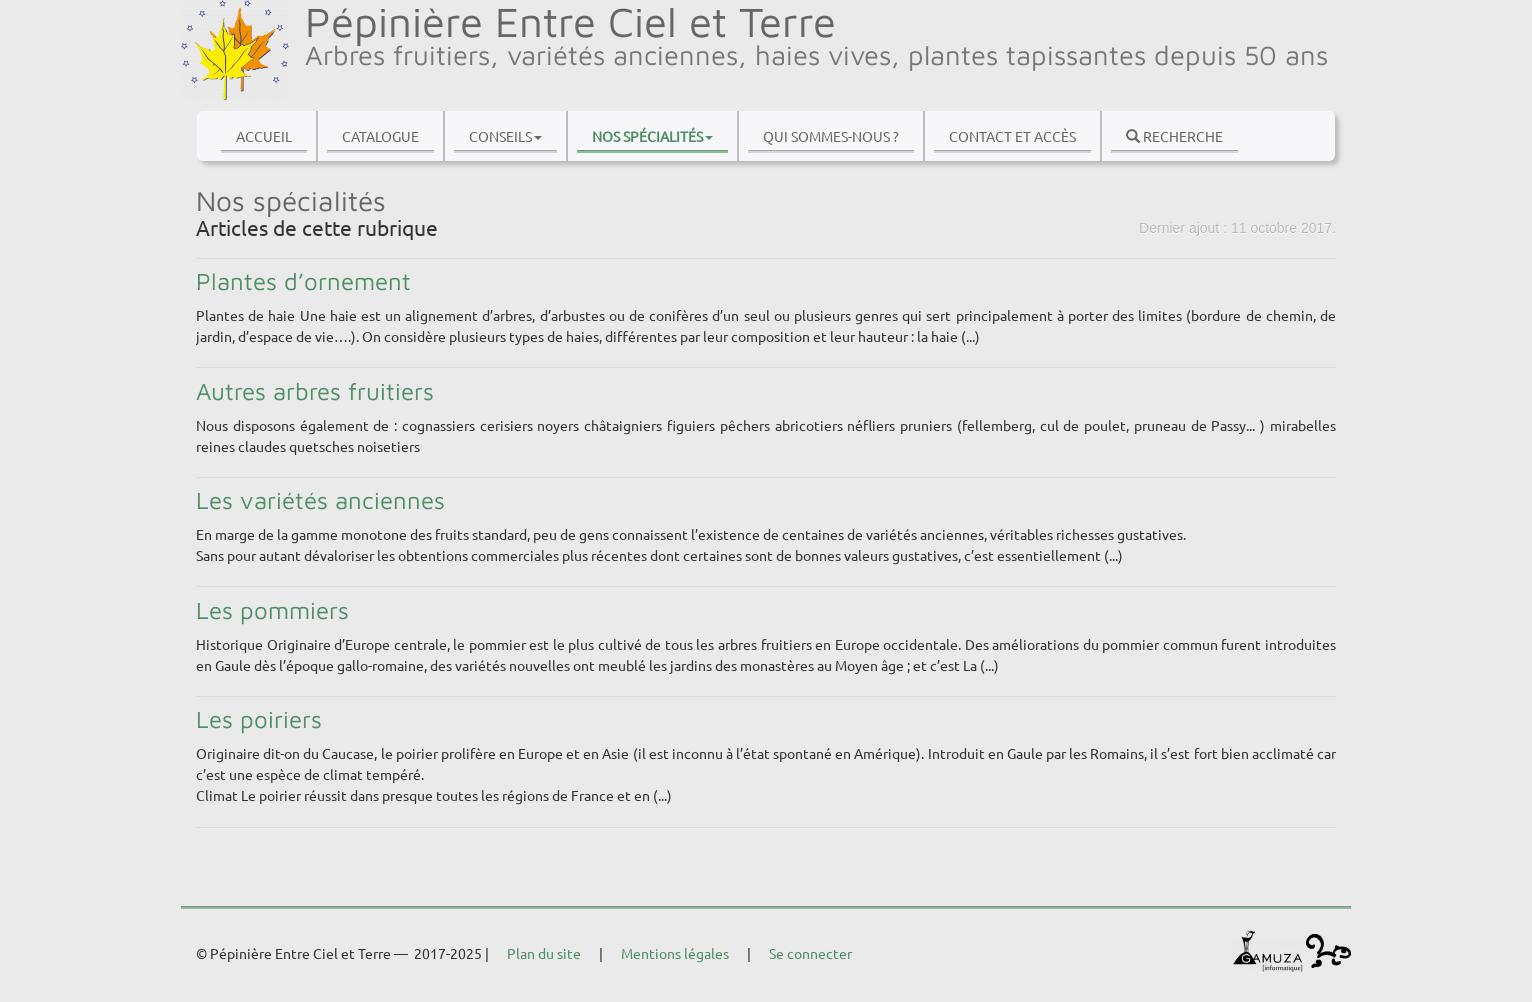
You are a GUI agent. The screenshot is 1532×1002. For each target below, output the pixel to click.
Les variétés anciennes (320, 500)
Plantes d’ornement (303, 281)
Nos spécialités (652, 136)
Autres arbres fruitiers (315, 391)
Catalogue (380, 136)
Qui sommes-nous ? (831, 136)
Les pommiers (272, 610)
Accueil (264, 136)
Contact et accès (1012, 136)
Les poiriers (259, 719)
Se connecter (810, 953)
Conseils (505, 136)
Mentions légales (675, 953)
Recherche (1174, 136)
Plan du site (544, 953)
